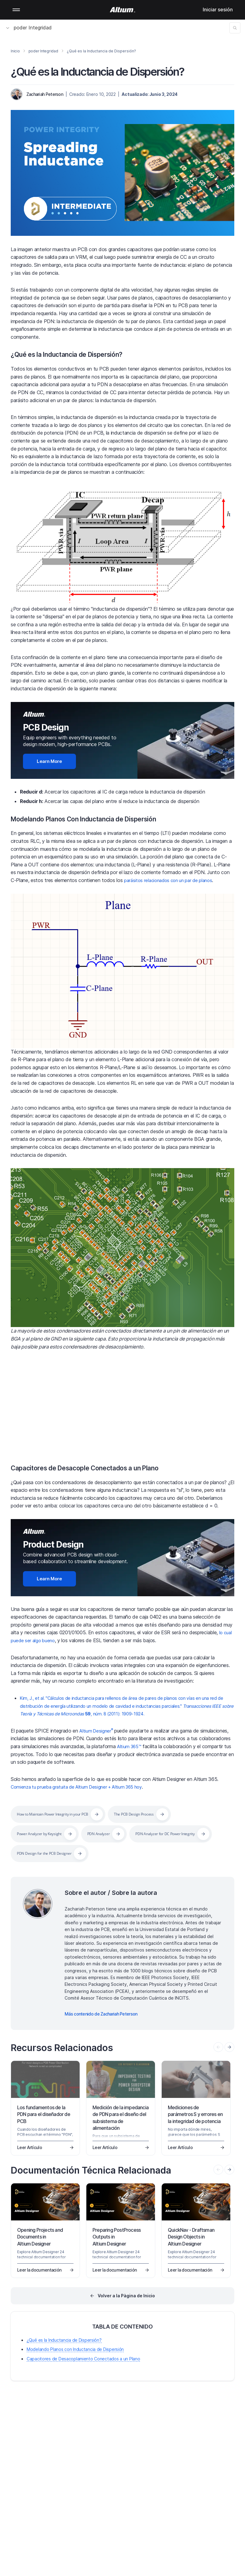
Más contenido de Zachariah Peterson (101, 2013)
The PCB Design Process (153, 1814)
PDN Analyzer (110, 1834)
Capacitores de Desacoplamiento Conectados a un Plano (83, 2358)
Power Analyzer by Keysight (44, 1834)
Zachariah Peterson (44, 94)
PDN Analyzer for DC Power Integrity (52, 1853)
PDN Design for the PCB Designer (146, 1853)
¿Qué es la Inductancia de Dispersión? (76, 354)
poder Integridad (29, 28)
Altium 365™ (130, 1746)
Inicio (15, 51)
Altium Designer (97, 1731)
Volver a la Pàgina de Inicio (126, 2295)
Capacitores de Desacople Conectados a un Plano (97, 1467)
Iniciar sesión (218, 9)
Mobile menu (16, 10)
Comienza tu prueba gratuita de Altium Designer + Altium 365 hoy (82, 1787)
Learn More (49, 761)
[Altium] (122, 10)
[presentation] (229, 2047)
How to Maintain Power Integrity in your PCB (60, 1814)
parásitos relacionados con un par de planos (172, 880)
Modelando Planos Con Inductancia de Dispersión (97, 818)
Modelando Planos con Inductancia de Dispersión (75, 2349)
